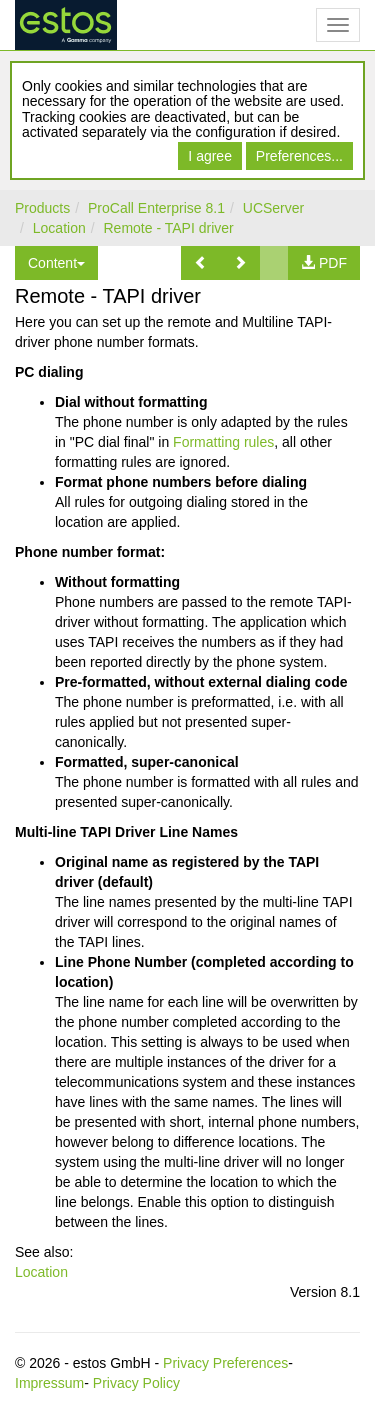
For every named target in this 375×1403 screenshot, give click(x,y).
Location (59, 228)
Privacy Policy (136, 1383)
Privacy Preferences (225, 1363)
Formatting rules (223, 442)
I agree (210, 156)
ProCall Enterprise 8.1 (156, 208)
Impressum (49, 1383)
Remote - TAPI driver (169, 228)
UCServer (273, 208)
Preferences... (299, 156)
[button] (201, 263)
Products (42, 208)
